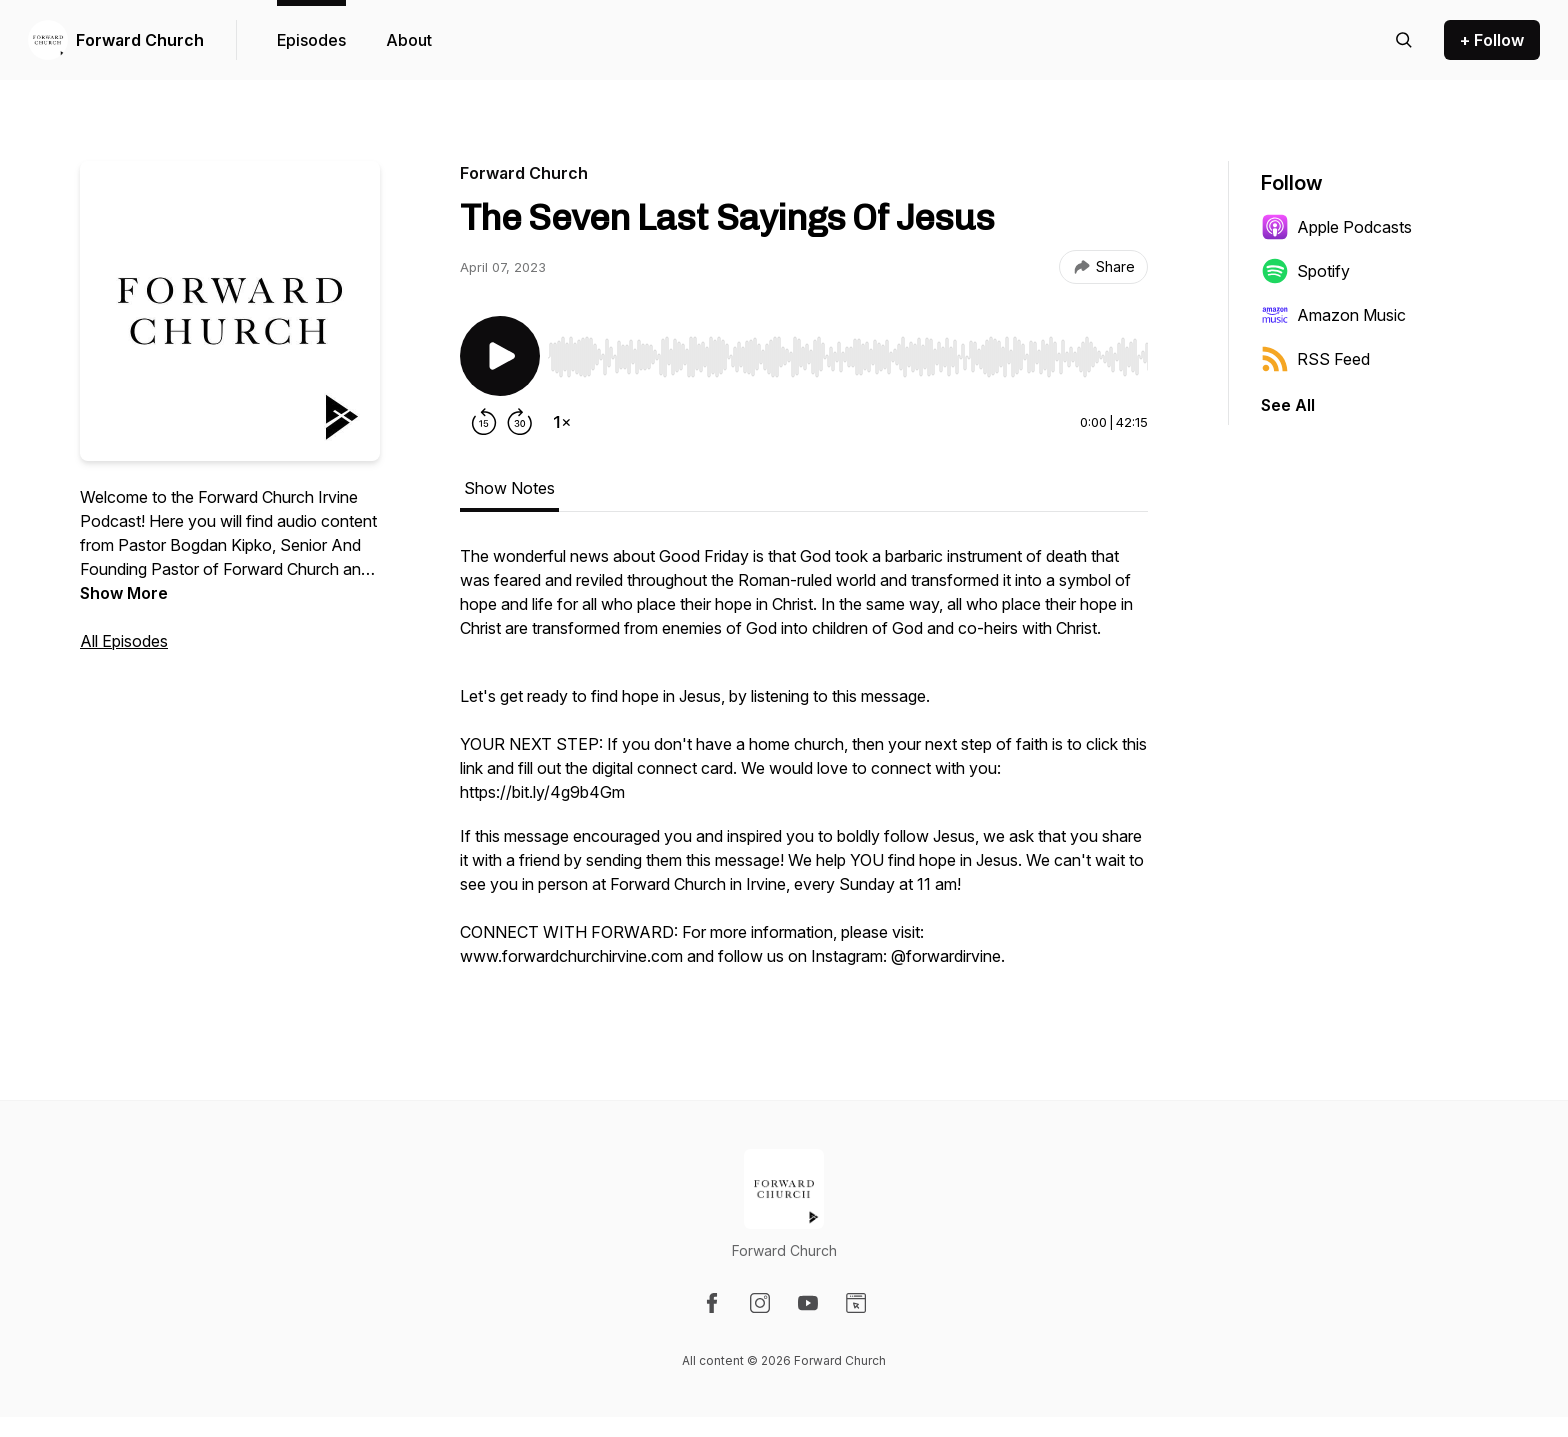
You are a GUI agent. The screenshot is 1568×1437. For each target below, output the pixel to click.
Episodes (311, 40)
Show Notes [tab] (509, 488)
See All (1288, 405)
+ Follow (1492, 40)
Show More (124, 593)
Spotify (1305, 271)
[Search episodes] (1404, 40)
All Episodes (124, 641)
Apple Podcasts (1336, 227)
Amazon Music (1333, 315)
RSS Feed (1315, 359)
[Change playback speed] (562, 422)
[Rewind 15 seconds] (484, 422)
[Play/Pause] (500, 356)
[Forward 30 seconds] (520, 422)
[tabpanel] (804, 766)
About (409, 40)
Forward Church (140, 40)
